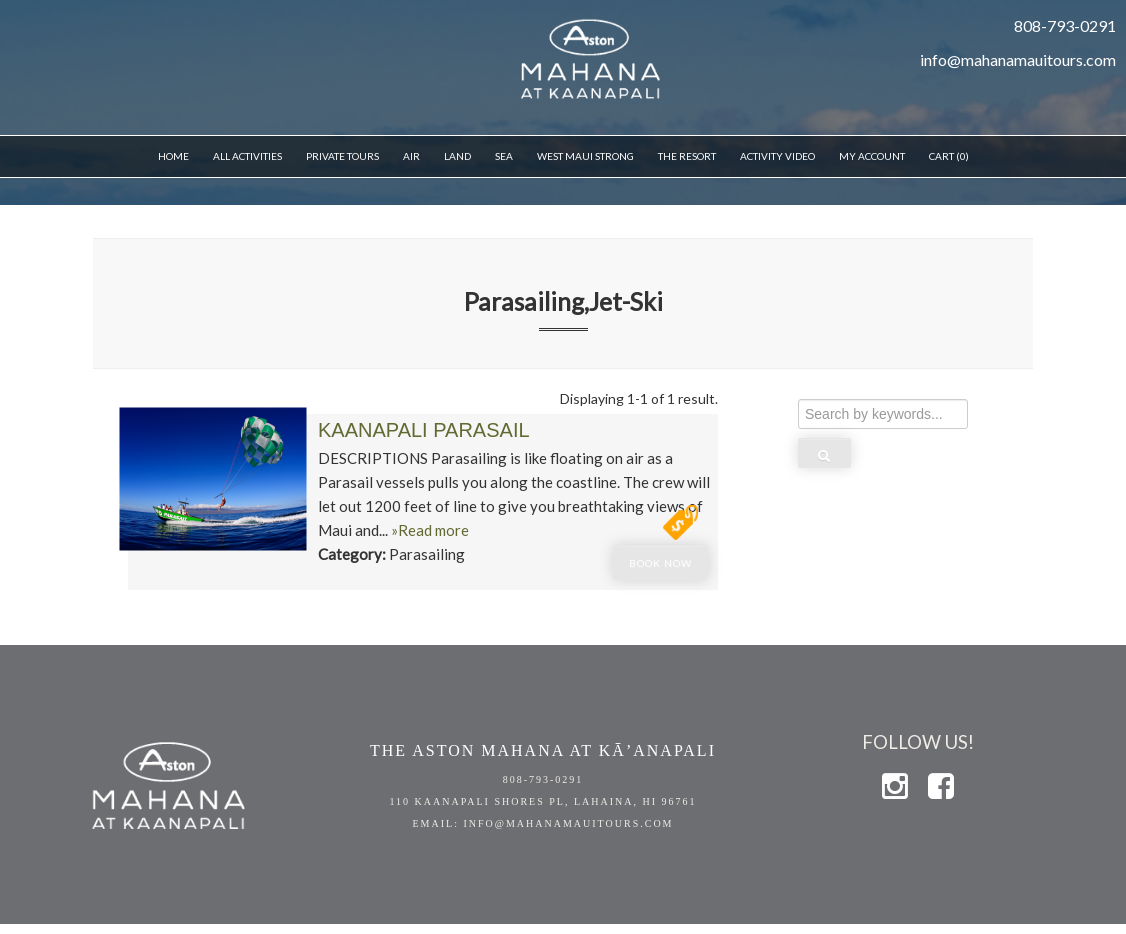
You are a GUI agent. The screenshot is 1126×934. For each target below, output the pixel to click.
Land (457, 156)
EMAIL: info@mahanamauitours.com (542, 823)
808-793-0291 (543, 779)
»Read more (430, 530)
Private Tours (342, 156)
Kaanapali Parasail (424, 430)
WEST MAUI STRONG (585, 156)
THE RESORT (687, 156)
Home (173, 156)
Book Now (660, 563)
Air (411, 156)
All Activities (247, 156)
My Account (872, 156)
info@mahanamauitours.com (1018, 59)
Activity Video (777, 156)
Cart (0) (949, 156)
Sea (504, 156)
